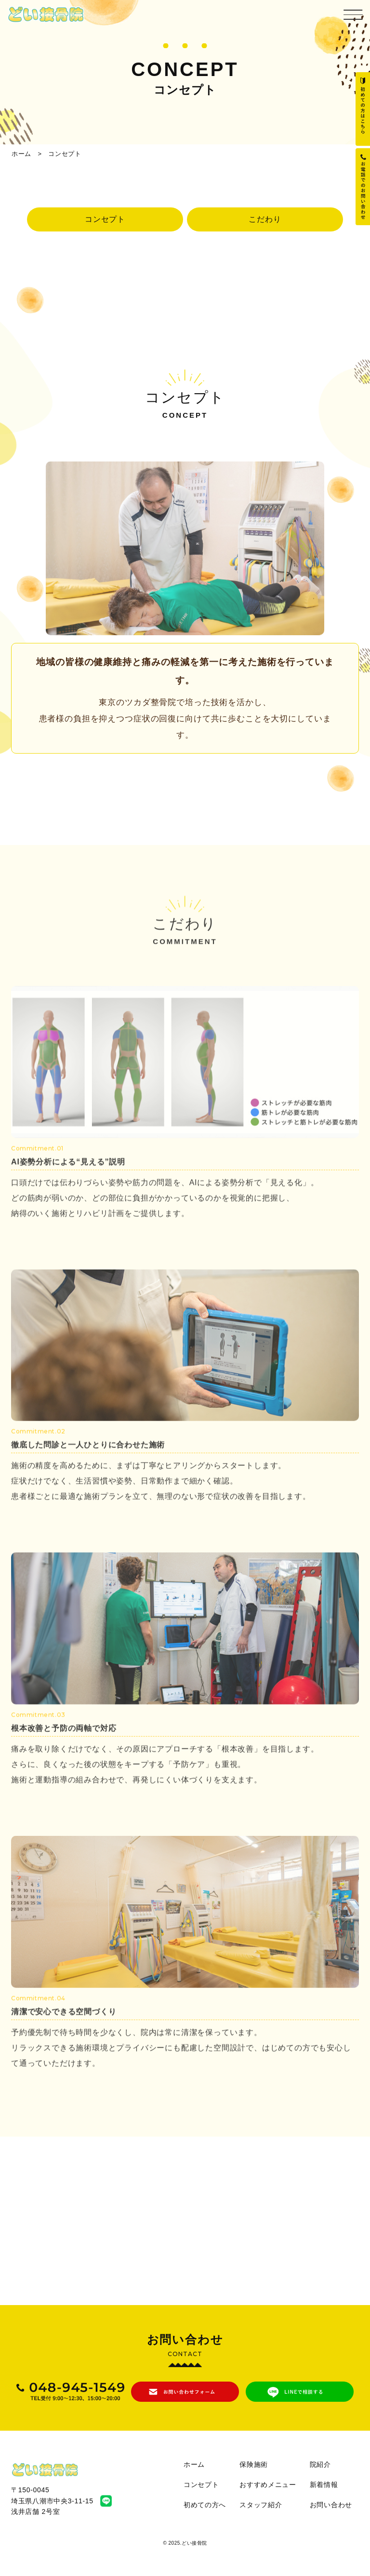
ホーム (21, 153)
